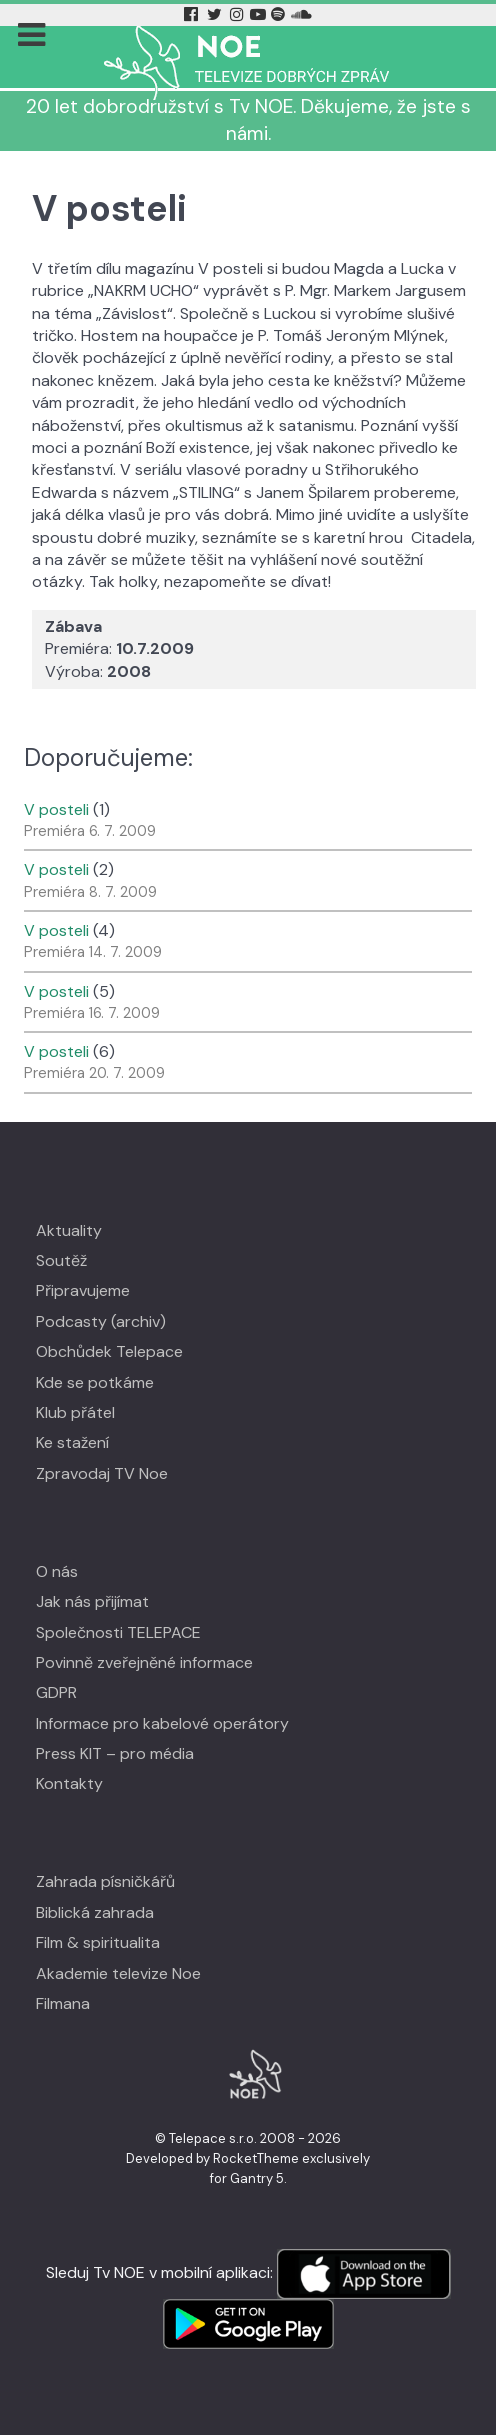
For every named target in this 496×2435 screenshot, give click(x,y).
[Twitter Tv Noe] (216, 14)
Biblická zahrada (95, 1912)
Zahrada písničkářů (105, 1881)
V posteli (56, 809)
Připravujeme (83, 1290)
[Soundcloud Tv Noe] (301, 14)
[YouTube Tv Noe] (260, 14)
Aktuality (69, 1230)
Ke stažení (72, 1442)
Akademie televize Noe (118, 1973)
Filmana (63, 2003)
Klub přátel (75, 1412)
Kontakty (69, 1783)
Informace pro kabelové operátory (162, 1723)
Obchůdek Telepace (109, 1351)
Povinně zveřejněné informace (144, 1662)
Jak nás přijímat (92, 1601)
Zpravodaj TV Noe (102, 1473)
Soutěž (61, 1260)
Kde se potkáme (95, 1382)
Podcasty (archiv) (101, 1321)
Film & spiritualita (98, 1942)
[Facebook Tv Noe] (193, 14)
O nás (57, 1571)
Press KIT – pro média (115, 1753)
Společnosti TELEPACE (118, 1632)
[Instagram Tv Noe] (239, 14)
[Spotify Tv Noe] (280, 14)
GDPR (56, 1692)
